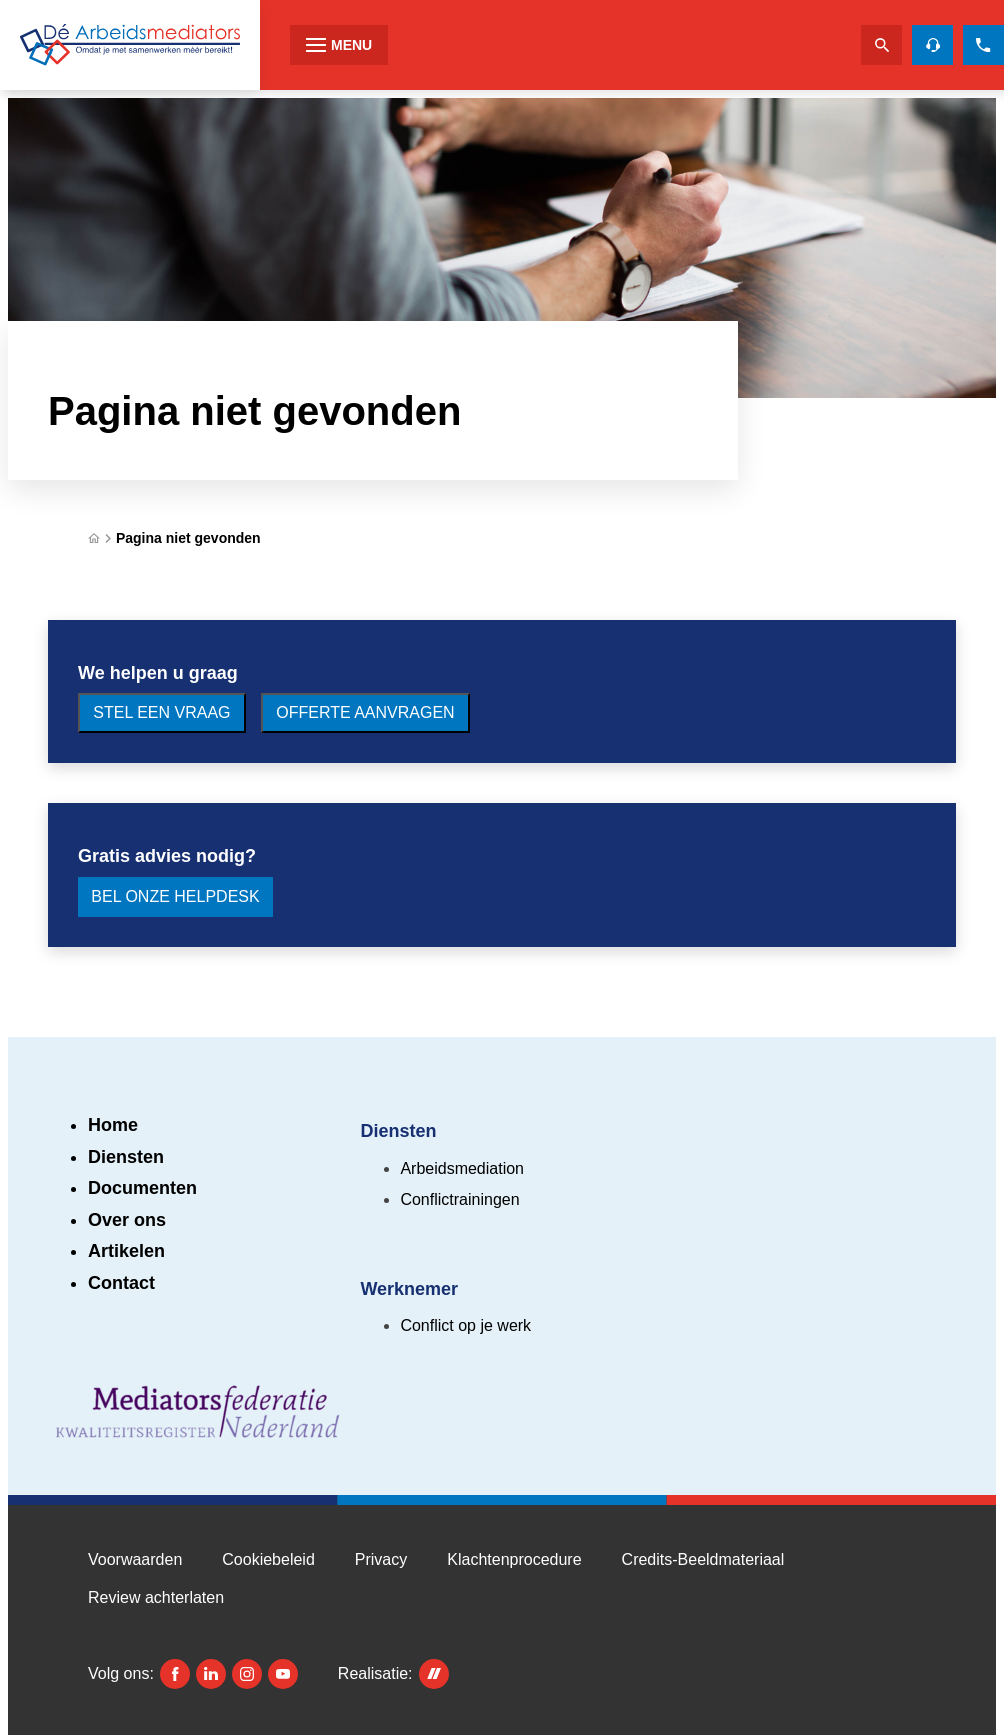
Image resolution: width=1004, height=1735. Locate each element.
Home (113, 1125)
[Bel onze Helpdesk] (175, 897)
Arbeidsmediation (462, 1168)
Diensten (126, 1157)
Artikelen (126, 1251)
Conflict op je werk (465, 1325)
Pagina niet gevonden (188, 538)
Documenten (142, 1188)
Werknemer (409, 1289)
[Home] (94, 538)
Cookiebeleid (268, 1559)
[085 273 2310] (983, 45)
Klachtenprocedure (514, 1559)
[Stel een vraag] (162, 713)
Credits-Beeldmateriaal (703, 1559)
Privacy (381, 1559)
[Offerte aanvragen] (365, 713)
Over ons (127, 1220)
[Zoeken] (881, 45)
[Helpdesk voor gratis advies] (932, 45)
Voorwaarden (135, 1559)
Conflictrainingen (459, 1199)
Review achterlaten (156, 1597)
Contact (121, 1283)
